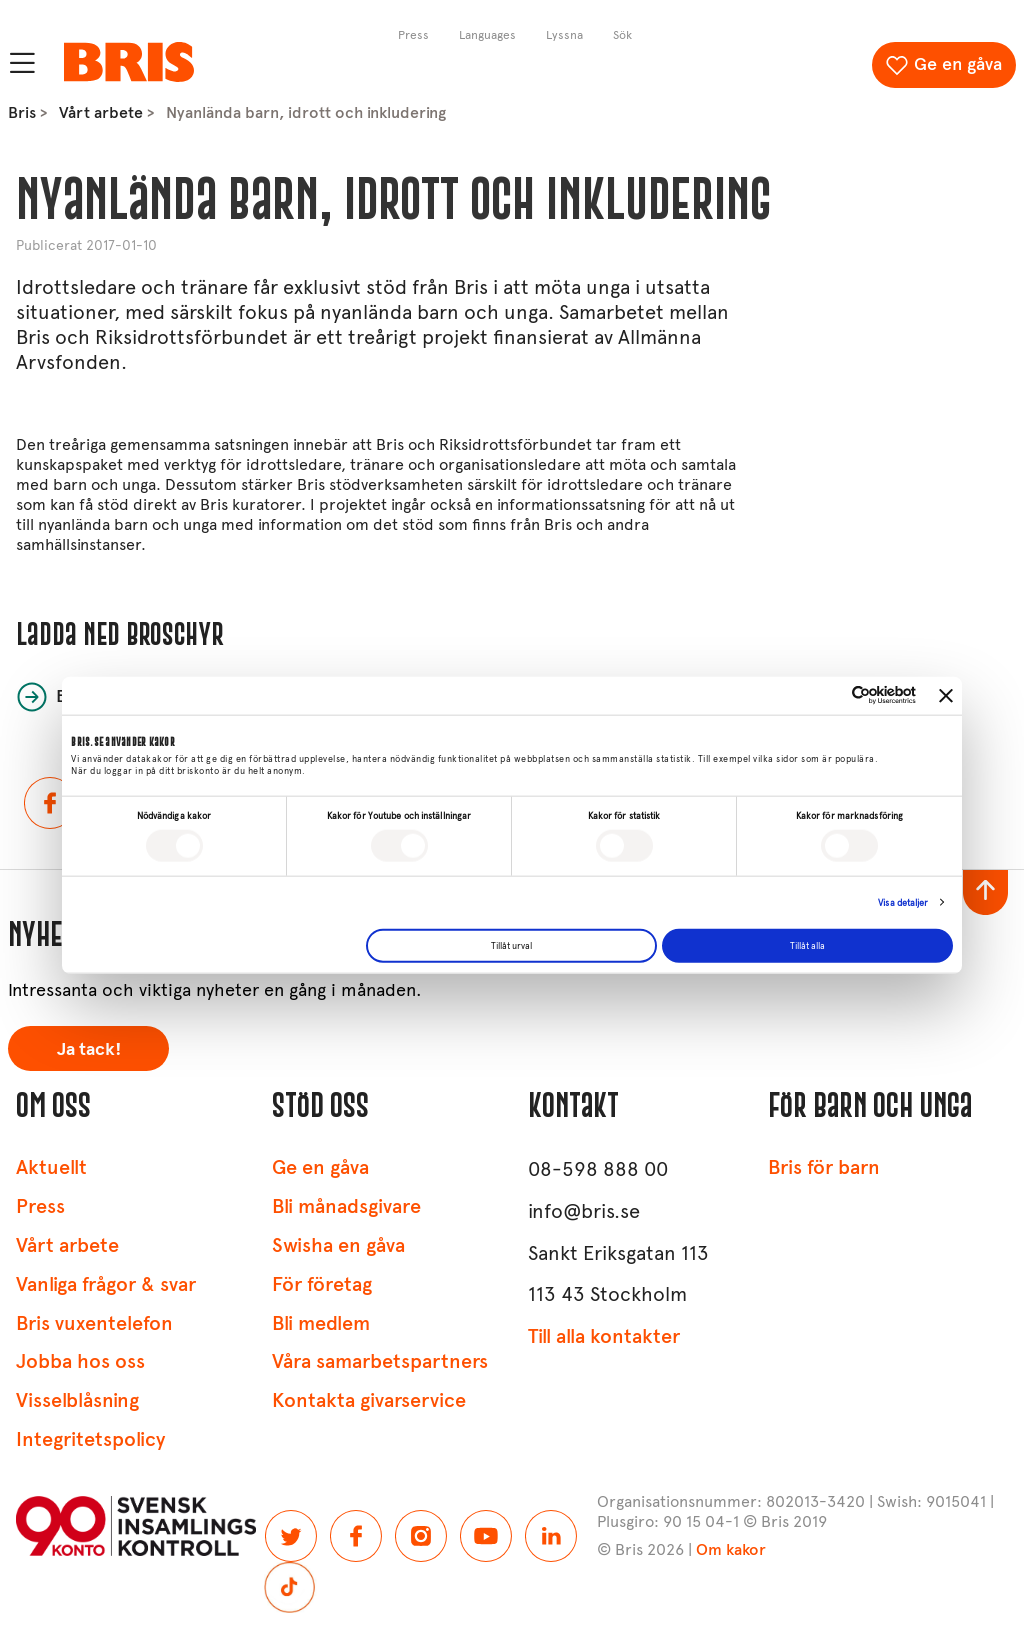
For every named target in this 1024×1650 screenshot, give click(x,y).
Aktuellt (51, 1167)
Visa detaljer (903, 903)
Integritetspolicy (90, 1439)
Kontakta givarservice (369, 1400)
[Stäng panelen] (946, 695)
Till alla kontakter (604, 1336)
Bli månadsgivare (346, 1206)
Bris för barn (824, 1167)
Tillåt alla (807, 945)
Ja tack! (89, 1049)
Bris (22, 112)
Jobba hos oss (80, 1361)
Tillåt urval (511, 945)
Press (40, 1206)
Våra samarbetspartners (380, 1361)
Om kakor (731, 1549)
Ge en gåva (958, 64)
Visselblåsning (77, 1400)
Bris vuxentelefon (94, 1323)
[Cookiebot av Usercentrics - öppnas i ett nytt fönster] (828, 695)
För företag (322, 1284)
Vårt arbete (101, 112)
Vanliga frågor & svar (106, 1284)
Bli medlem (321, 1323)
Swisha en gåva (338, 1245)
